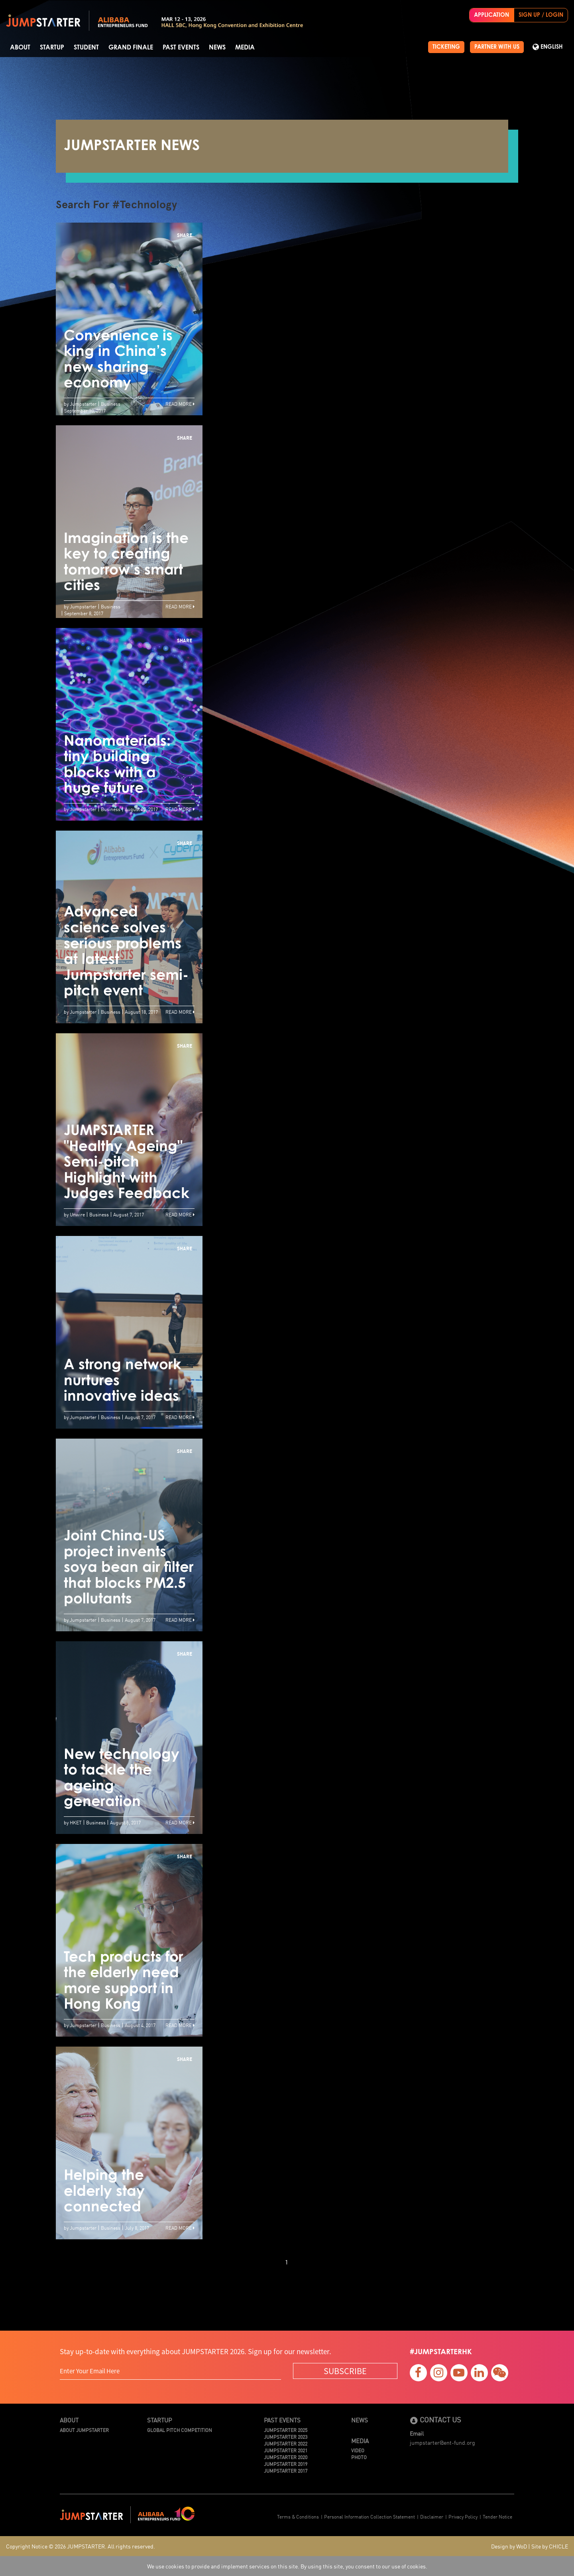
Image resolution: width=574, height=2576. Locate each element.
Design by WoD (509, 2546)
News (217, 47)
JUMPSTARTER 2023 (285, 2436)
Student (86, 47)
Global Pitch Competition (179, 2429)
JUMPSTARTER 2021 (285, 2450)
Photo (359, 2457)
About (20, 47)
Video (357, 2450)
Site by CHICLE (549, 2546)
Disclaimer (431, 2516)
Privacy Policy (463, 2516)
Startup (52, 47)
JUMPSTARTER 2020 (285, 2457)
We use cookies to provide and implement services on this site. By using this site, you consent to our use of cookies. (287, 2566)
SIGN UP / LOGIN (541, 15)
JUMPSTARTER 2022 (285, 2443)
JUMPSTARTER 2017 (285, 2470)
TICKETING (446, 47)
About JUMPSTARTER (84, 2429)
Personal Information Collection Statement (369, 2516)
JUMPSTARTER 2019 (285, 2463)
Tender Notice (497, 2516)
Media (245, 47)
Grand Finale (130, 47)
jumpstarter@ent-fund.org (442, 2442)
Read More (180, 403)
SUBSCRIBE (345, 2371)
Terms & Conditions (298, 2516)
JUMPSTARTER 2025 (285, 2429)
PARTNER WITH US (496, 47)
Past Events (181, 47)
